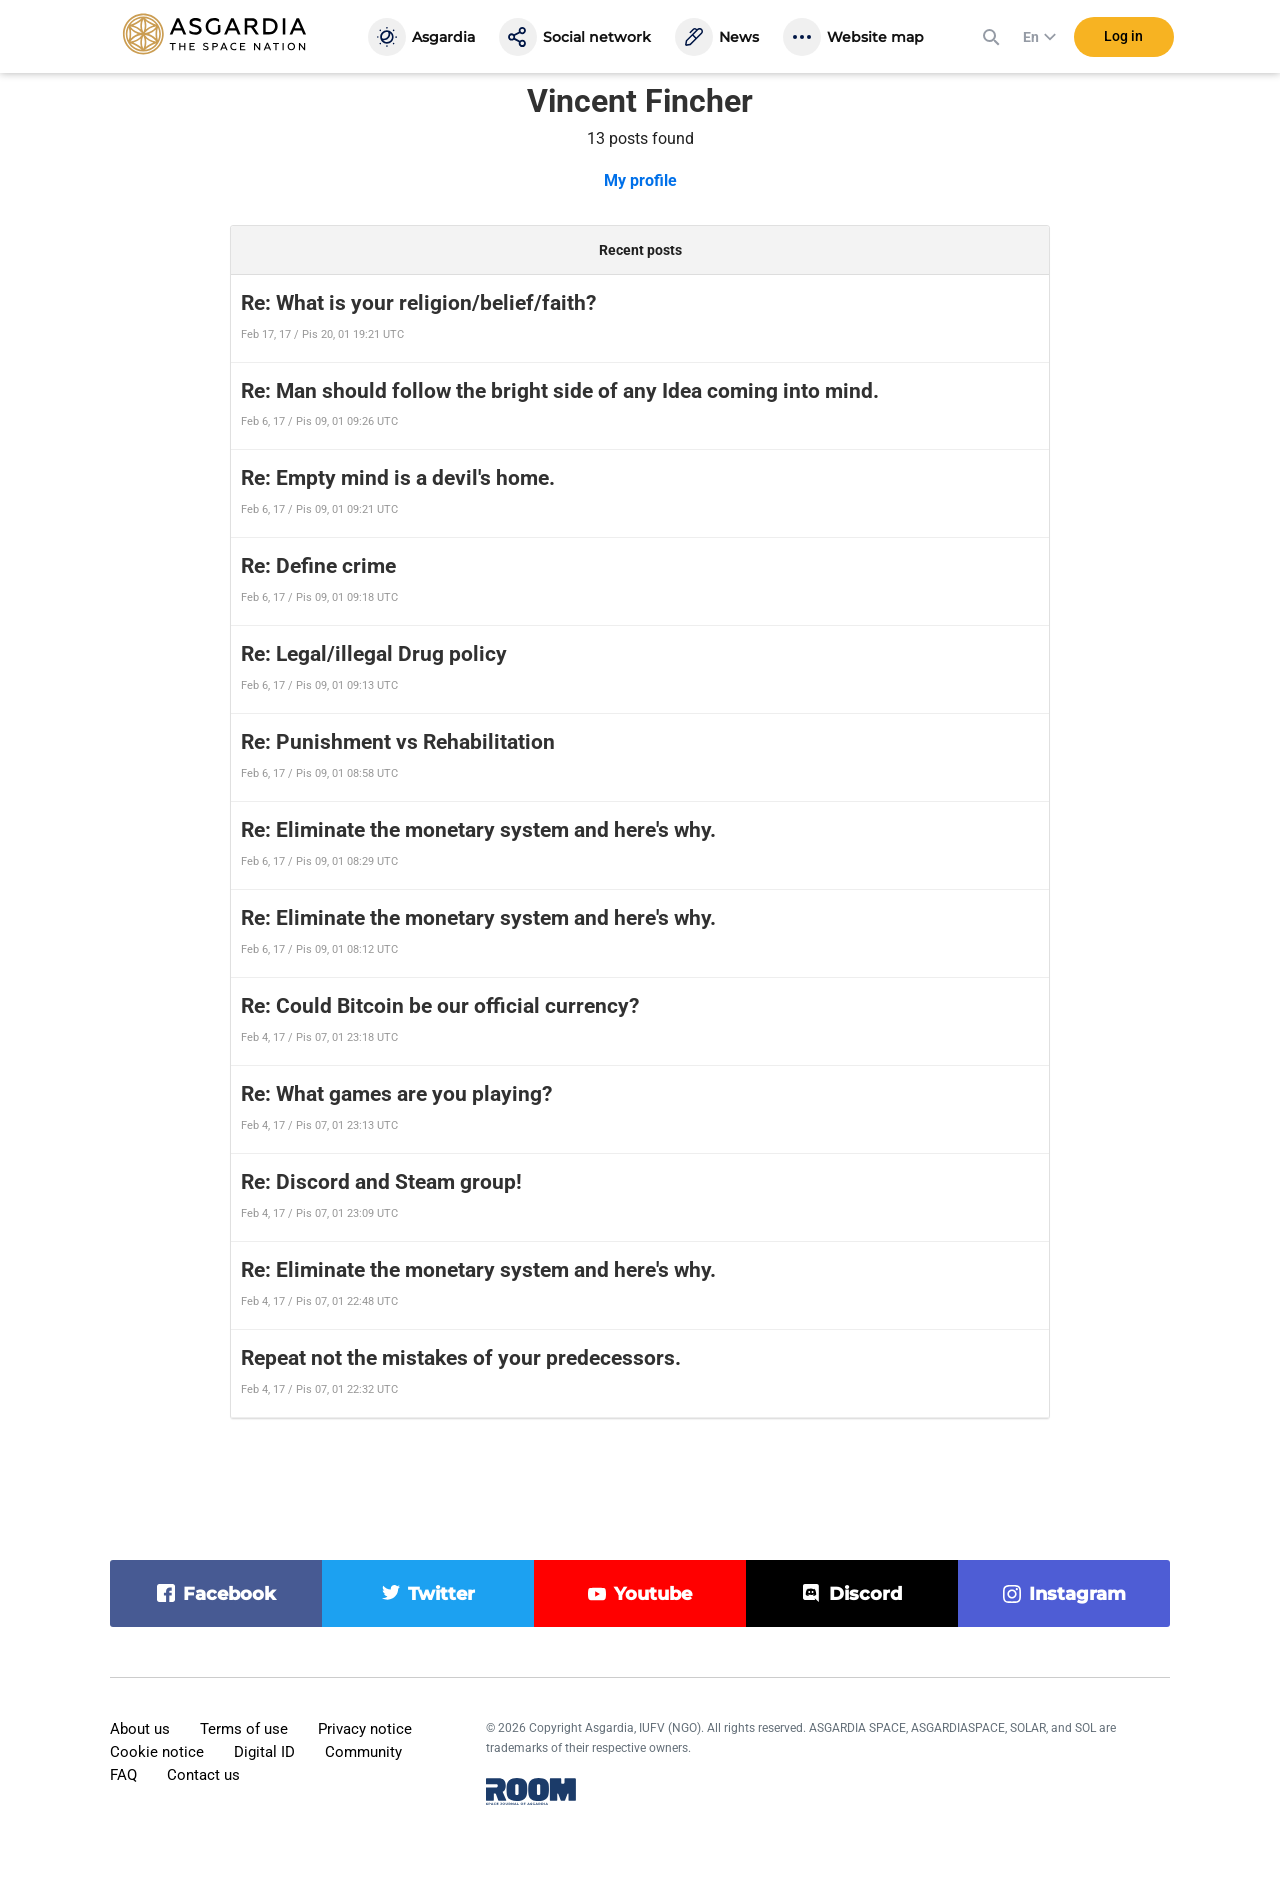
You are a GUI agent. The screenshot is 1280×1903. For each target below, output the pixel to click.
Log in (1123, 39)
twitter (441, 1594)
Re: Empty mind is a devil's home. (398, 478)
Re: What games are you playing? (396, 1094)
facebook (229, 1594)
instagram (1077, 1594)
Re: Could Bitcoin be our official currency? (440, 1006)
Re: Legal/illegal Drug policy (374, 654)
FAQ (123, 1775)
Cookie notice (157, 1752)
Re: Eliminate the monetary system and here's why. (478, 830)
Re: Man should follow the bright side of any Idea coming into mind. (560, 391)
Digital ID (264, 1752)
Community (363, 1752)
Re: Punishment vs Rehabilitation (398, 742)
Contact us (203, 1775)
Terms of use (244, 1729)
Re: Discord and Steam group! (381, 1182)
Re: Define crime (318, 566)
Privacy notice (365, 1729)
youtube (653, 1594)
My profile (640, 180)
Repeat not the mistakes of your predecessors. (461, 1358)
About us (140, 1729)
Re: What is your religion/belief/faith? (418, 303)
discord (865, 1594)
